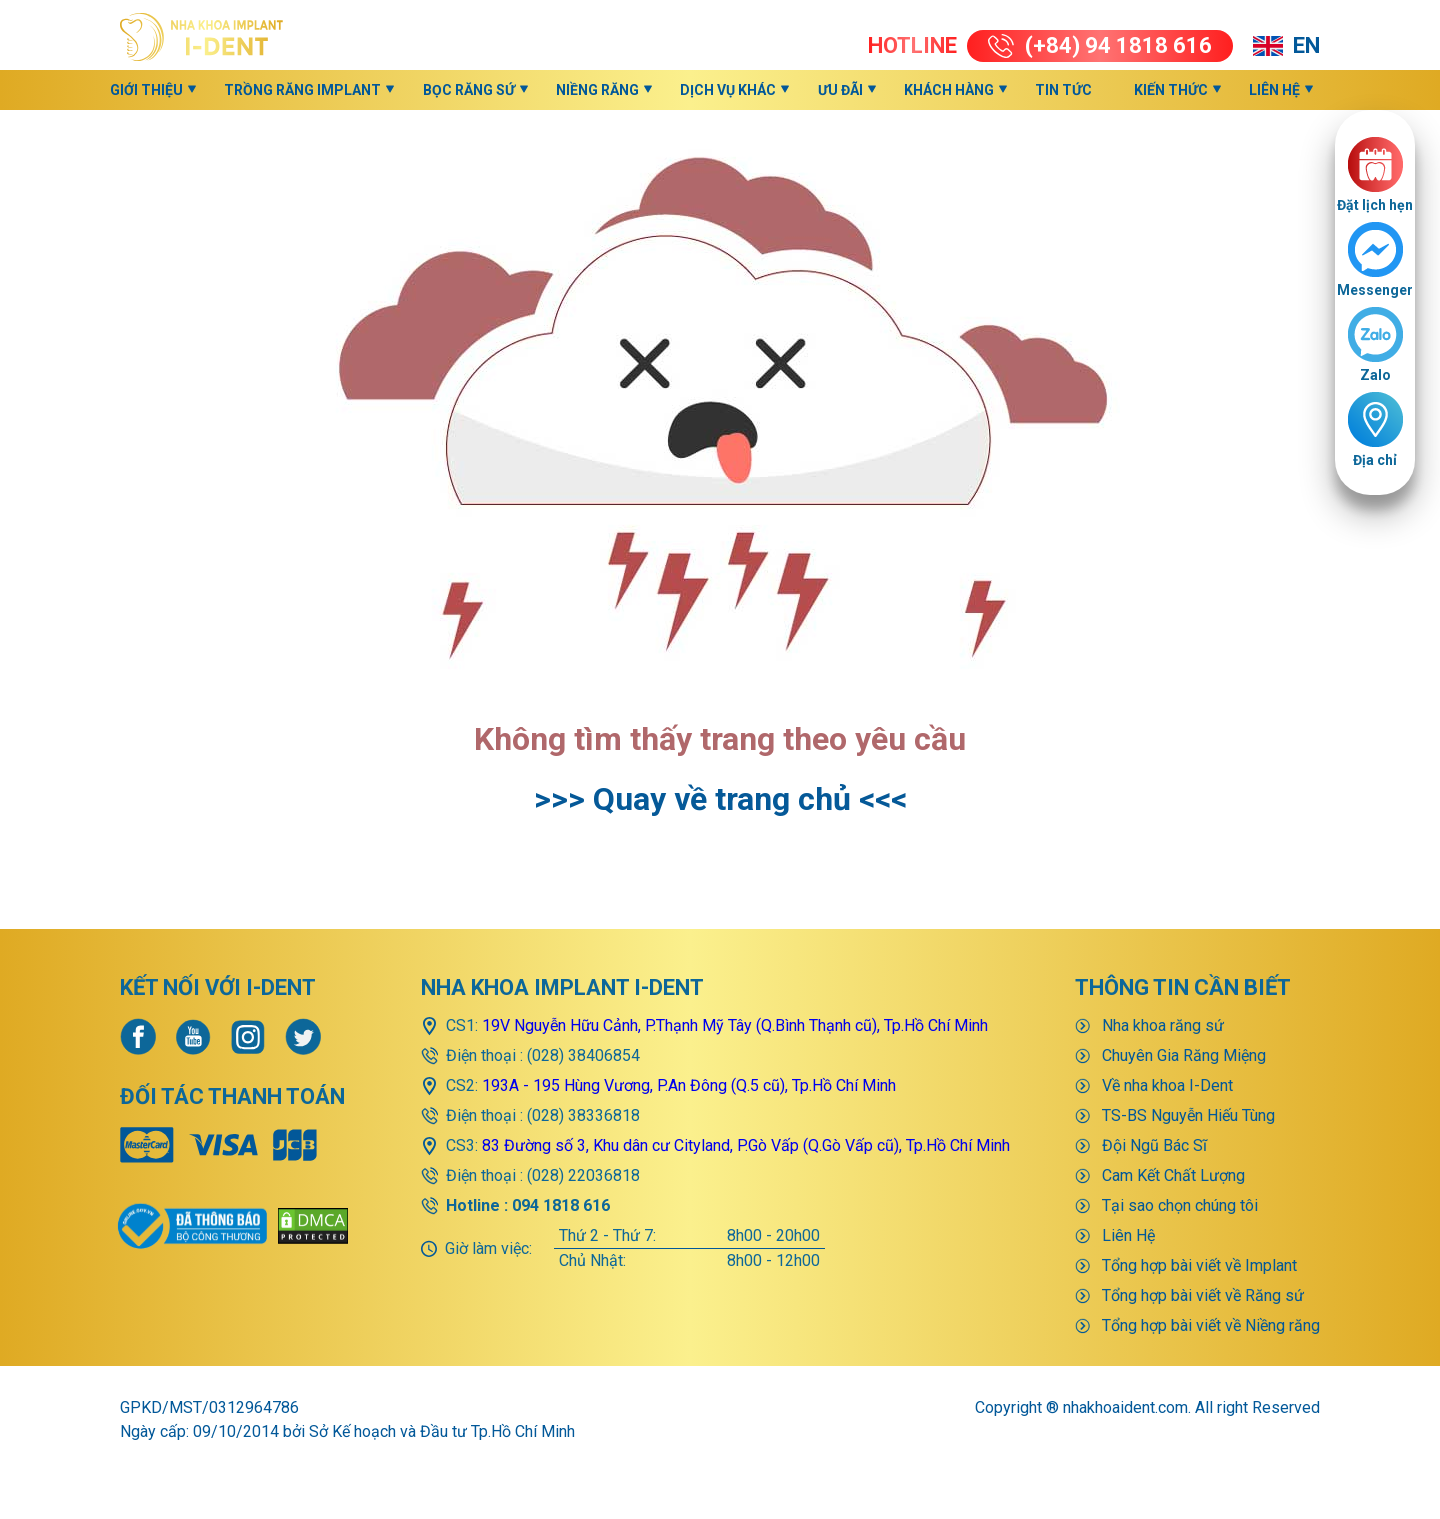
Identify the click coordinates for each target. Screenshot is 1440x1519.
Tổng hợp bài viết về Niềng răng (1211, 1325)
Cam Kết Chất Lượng (1173, 1175)
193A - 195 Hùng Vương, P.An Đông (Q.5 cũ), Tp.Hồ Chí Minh (689, 1085)
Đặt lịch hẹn (1375, 205)
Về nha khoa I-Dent (1167, 1085)
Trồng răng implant (302, 90)
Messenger (1375, 290)
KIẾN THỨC (1171, 90)
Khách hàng (949, 90)
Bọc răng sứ (469, 90)
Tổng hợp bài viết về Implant (1199, 1265)
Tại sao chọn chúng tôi (1180, 1205)
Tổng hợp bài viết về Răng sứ (1203, 1295)
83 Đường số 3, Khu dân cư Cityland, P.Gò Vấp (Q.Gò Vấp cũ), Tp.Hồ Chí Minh (746, 1145)
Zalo (1375, 375)
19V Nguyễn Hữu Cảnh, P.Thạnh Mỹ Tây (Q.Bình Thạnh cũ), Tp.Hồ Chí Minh (735, 1025)
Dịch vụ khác (728, 90)
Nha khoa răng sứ (1163, 1025)
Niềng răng (597, 90)
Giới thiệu (146, 90)
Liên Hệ (1274, 90)
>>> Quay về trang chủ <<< (720, 799)
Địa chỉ (1375, 460)
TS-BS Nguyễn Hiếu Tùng (1188, 1115)
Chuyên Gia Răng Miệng (1184, 1055)
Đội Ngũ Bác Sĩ (1154, 1145)
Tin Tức (1063, 90)
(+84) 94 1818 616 (1100, 45)
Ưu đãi (840, 90)
